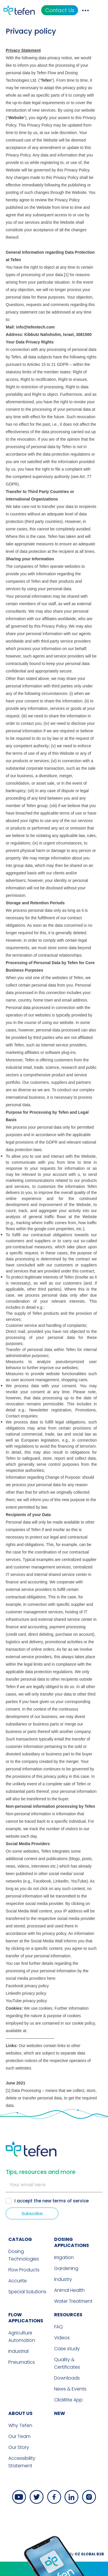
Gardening (66, 2160)
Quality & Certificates (67, 2255)
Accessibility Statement (19, 2354)
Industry (63, 2171)
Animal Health (69, 2182)
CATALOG (17, 2131)
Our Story (16, 2339)
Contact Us (71, 10)
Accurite (15, 2173)
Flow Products (21, 2162)
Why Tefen (18, 2317)
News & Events (70, 2281)
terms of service (70, 2093)
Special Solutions (25, 2184)
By (89, 2446)
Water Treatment (73, 2193)
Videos (62, 2230)
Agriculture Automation (19, 2229)
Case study (67, 2240)
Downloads (67, 2270)
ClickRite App (68, 2292)
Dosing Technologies (21, 2147)
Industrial (16, 2243)
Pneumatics (19, 2254)
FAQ (58, 2219)
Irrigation (64, 2149)
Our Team (17, 2328)
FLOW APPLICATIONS (23, 2210)
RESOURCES (68, 2207)
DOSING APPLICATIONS (71, 2134)
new (59, 2305)
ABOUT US (18, 2305)
